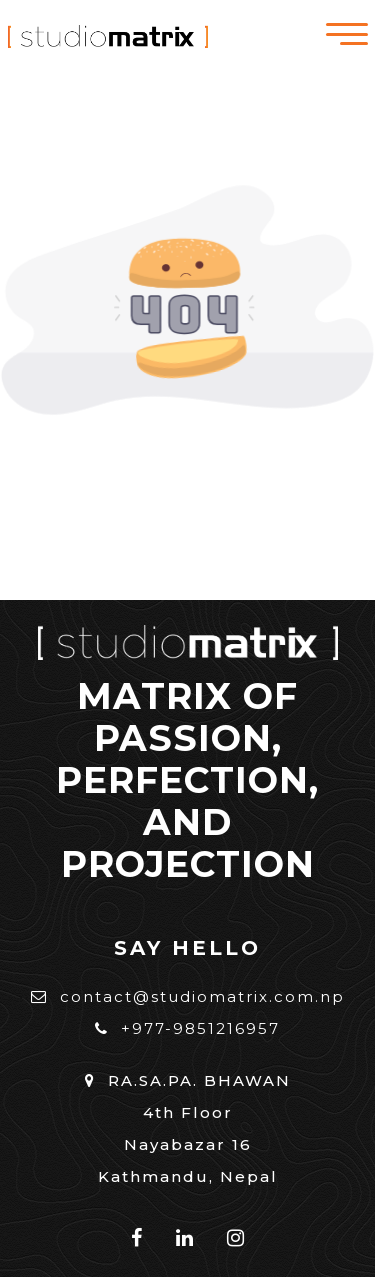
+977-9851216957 (187, 1028)
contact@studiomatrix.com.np (188, 996)
